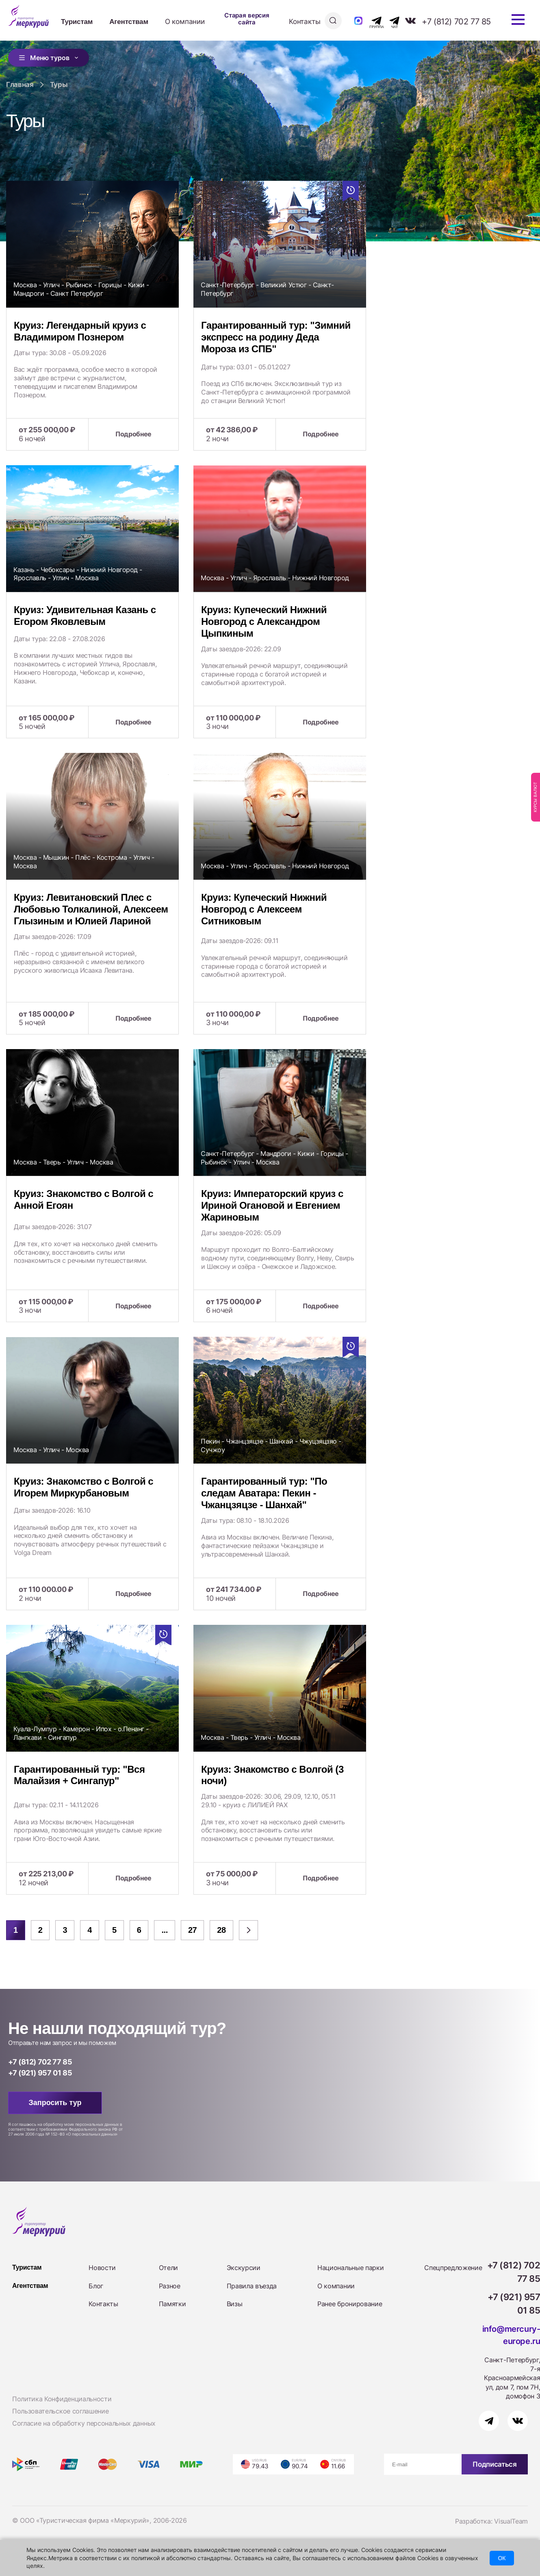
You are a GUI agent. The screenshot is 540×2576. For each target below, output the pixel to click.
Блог (96, 2286)
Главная (20, 84)
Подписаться (494, 2464)
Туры (59, 84)
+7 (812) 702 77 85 (456, 21)
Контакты (305, 21)
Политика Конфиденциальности (61, 2399)
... (164, 1929)
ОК (501, 2558)
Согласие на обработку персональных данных (84, 2423)
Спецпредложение (453, 2268)
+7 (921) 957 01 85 (40, 2073)
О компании (185, 21)
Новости (102, 2268)
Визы (235, 2304)
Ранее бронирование (349, 2304)
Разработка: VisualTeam (491, 2521)
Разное (169, 2286)
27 (192, 1929)
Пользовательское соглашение (60, 2411)
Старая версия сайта (246, 18)
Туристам (77, 22)
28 (221, 1929)
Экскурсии (243, 2268)
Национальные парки (350, 2268)
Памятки (172, 2304)
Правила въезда (252, 2286)
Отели (168, 2268)
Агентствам (128, 22)
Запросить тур (55, 2103)
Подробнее (133, 434)
